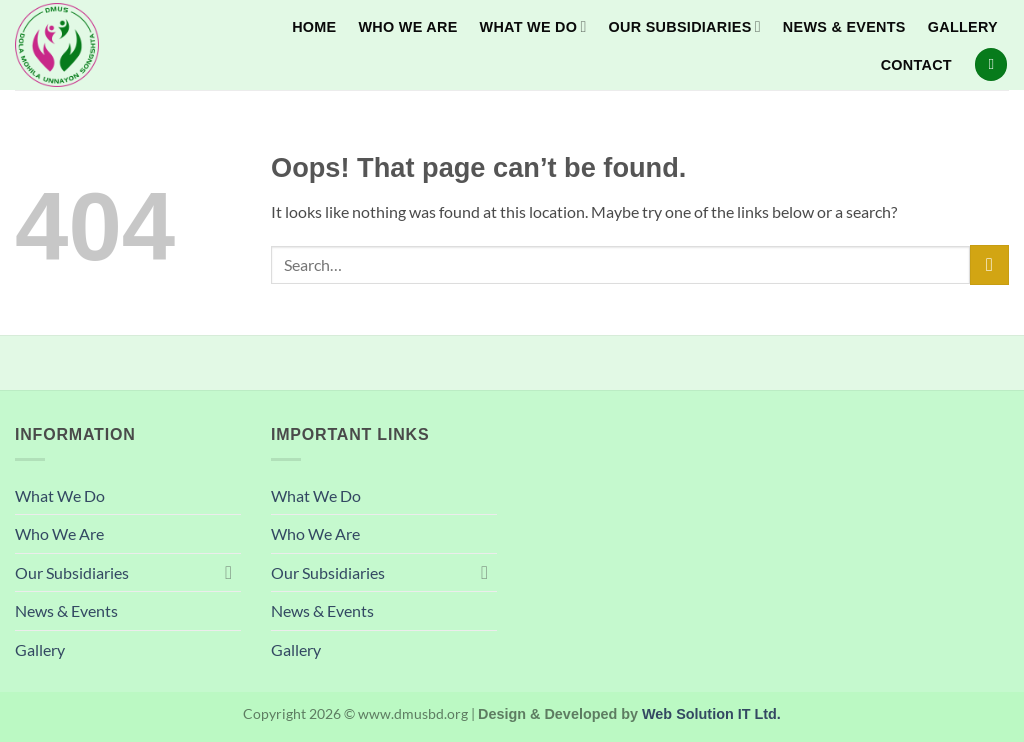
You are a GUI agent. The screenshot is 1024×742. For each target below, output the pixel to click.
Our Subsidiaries (685, 26)
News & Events (844, 27)
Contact (916, 65)
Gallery (963, 27)
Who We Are (407, 27)
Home (314, 27)
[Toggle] (229, 572)
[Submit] (989, 264)
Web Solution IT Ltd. (711, 714)
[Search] (991, 64)
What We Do (533, 26)
